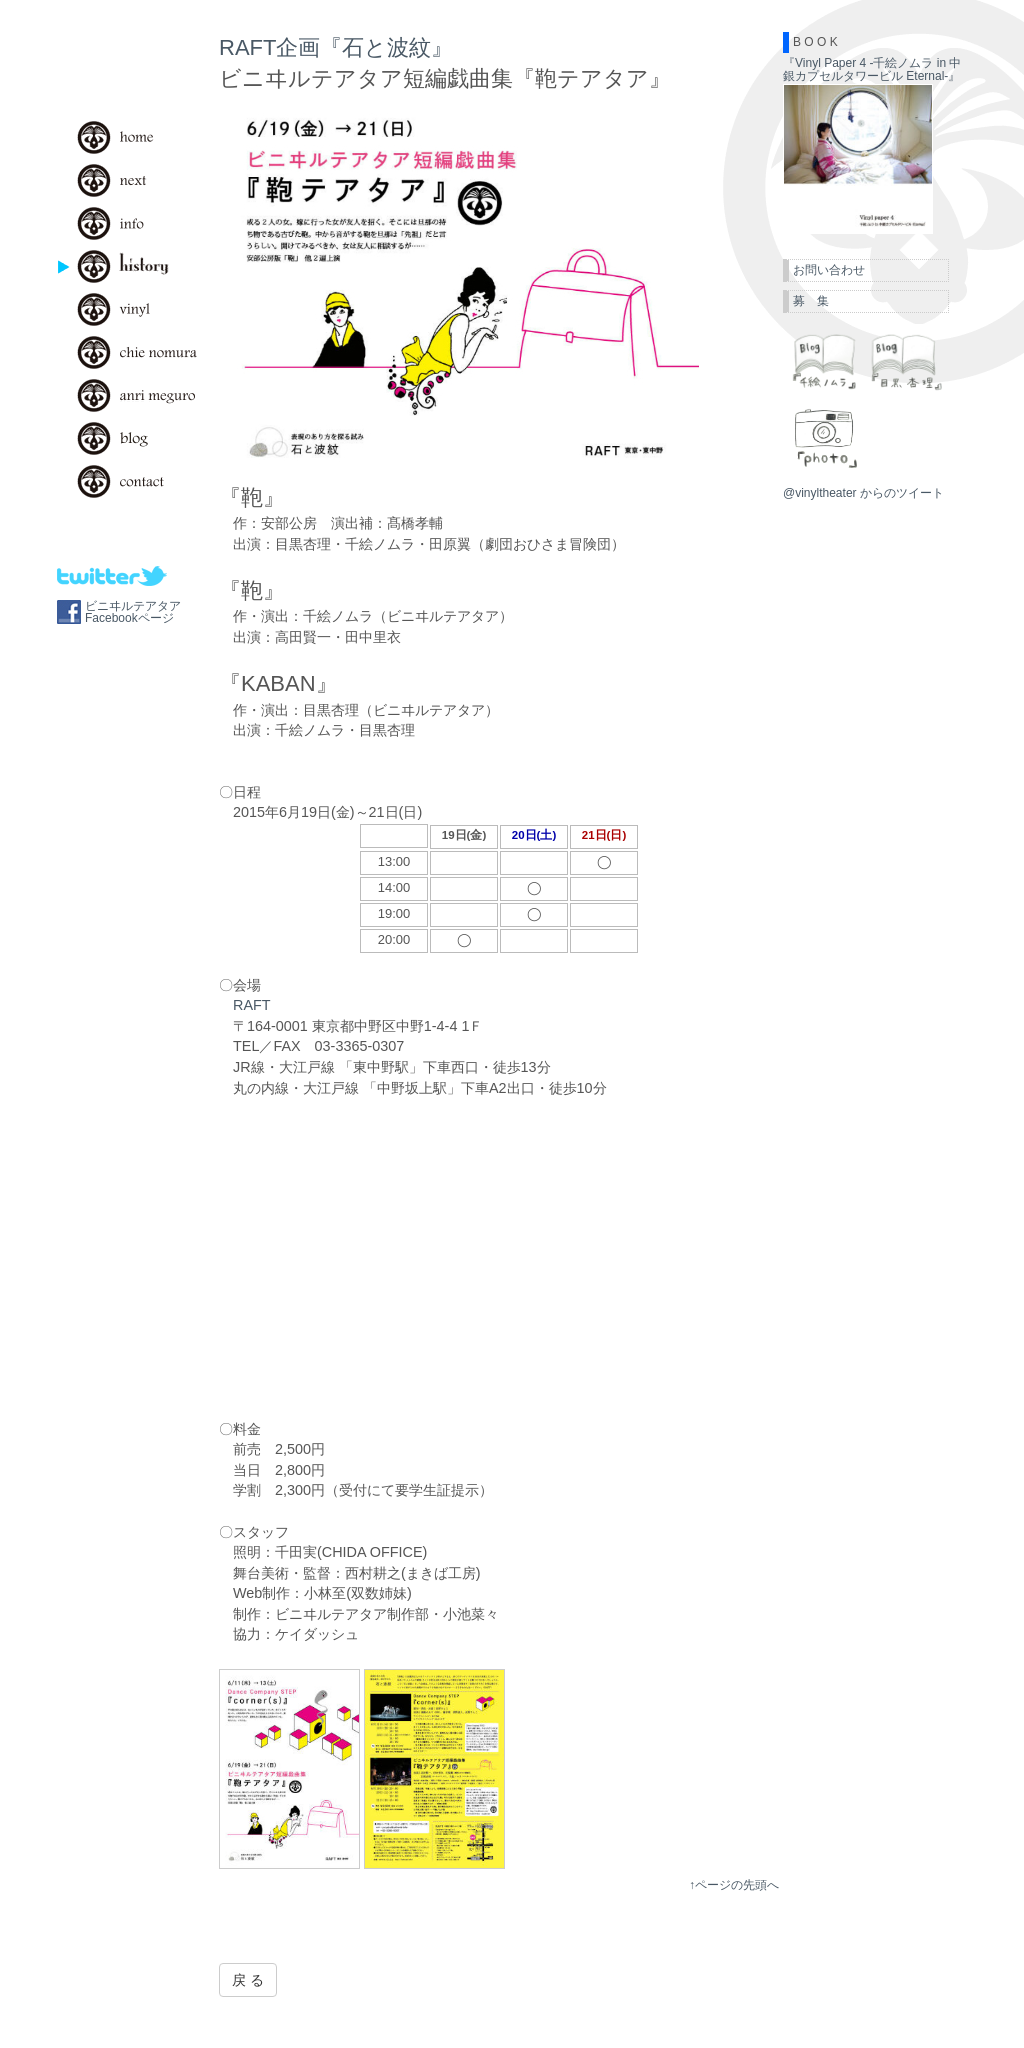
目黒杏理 (906, 360)
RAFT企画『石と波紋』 (336, 47)
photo (824, 438)
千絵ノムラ (824, 360)
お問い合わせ (829, 270)
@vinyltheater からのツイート (863, 493)
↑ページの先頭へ (734, 1885)
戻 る (248, 1980)
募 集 (811, 301)
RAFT (252, 1005)
